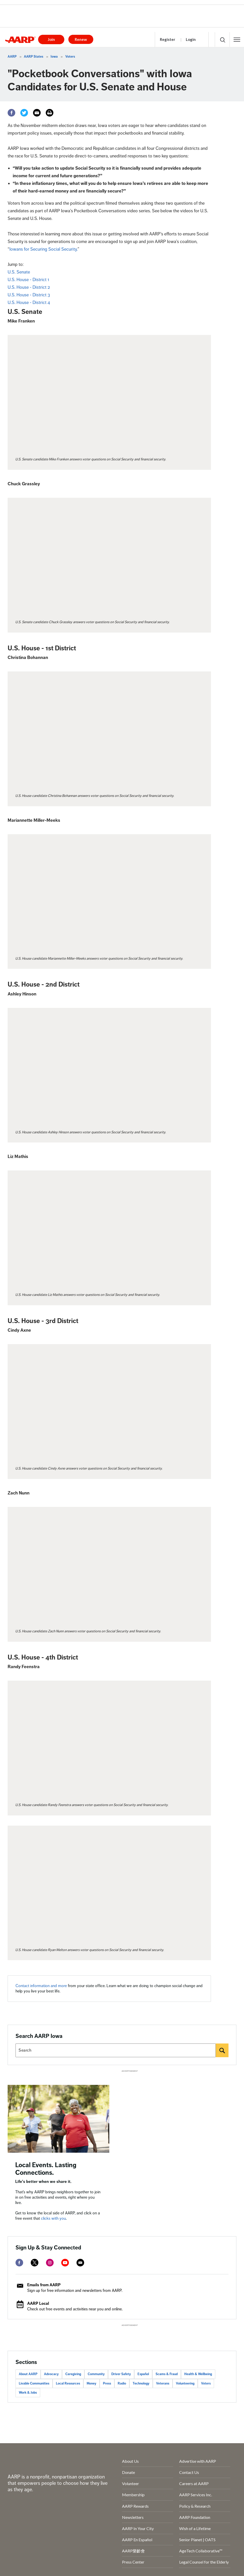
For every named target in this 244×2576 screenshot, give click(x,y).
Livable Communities (34, 2383)
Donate (128, 2472)
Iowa (54, 57)
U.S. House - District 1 (28, 279)
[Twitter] (24, 113)
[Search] (222, 2050)
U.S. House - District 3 (29, 295)
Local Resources (68, 2383)
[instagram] (50, 2262)
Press (107, 2383)
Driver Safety (121, 2374)
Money (91, 2383)
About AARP (28, 2374)
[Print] (49, 113)
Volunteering (185, 2383)
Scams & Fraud (167, 2374)
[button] (237, 39)
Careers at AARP (194, 2483)
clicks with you (53, 2218)
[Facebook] (11, 113)
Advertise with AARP (197, 2461)
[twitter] (34, 2262)
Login (191, 39)
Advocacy (51, 2374)
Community (96, 2374)
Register (167, 39)
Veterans (162, 2383)
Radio (122, 2383)
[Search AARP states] (116, 2050)
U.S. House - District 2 (29, 287)
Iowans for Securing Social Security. (43, 249)
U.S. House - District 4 (29, 302)
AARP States (33, 57)
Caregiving (73, 2374)
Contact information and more (42, 1985)
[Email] (37, 113)
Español (143, 2374)
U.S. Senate (19, 272)
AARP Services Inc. (195, 2494)
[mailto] (80, 2262)
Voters (70, 57)
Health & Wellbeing (198, 2374)
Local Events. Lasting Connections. (46, 2169)
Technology (141, 2383)
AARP (12, 57)
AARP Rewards (135, 2506)
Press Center (133, 2561)
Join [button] (51, 39)
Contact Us (189, 2472)
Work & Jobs (28, 2393)
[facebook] (19, 2262)
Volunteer (130, 2483)
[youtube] (65, 2262)
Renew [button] (81, 39)
